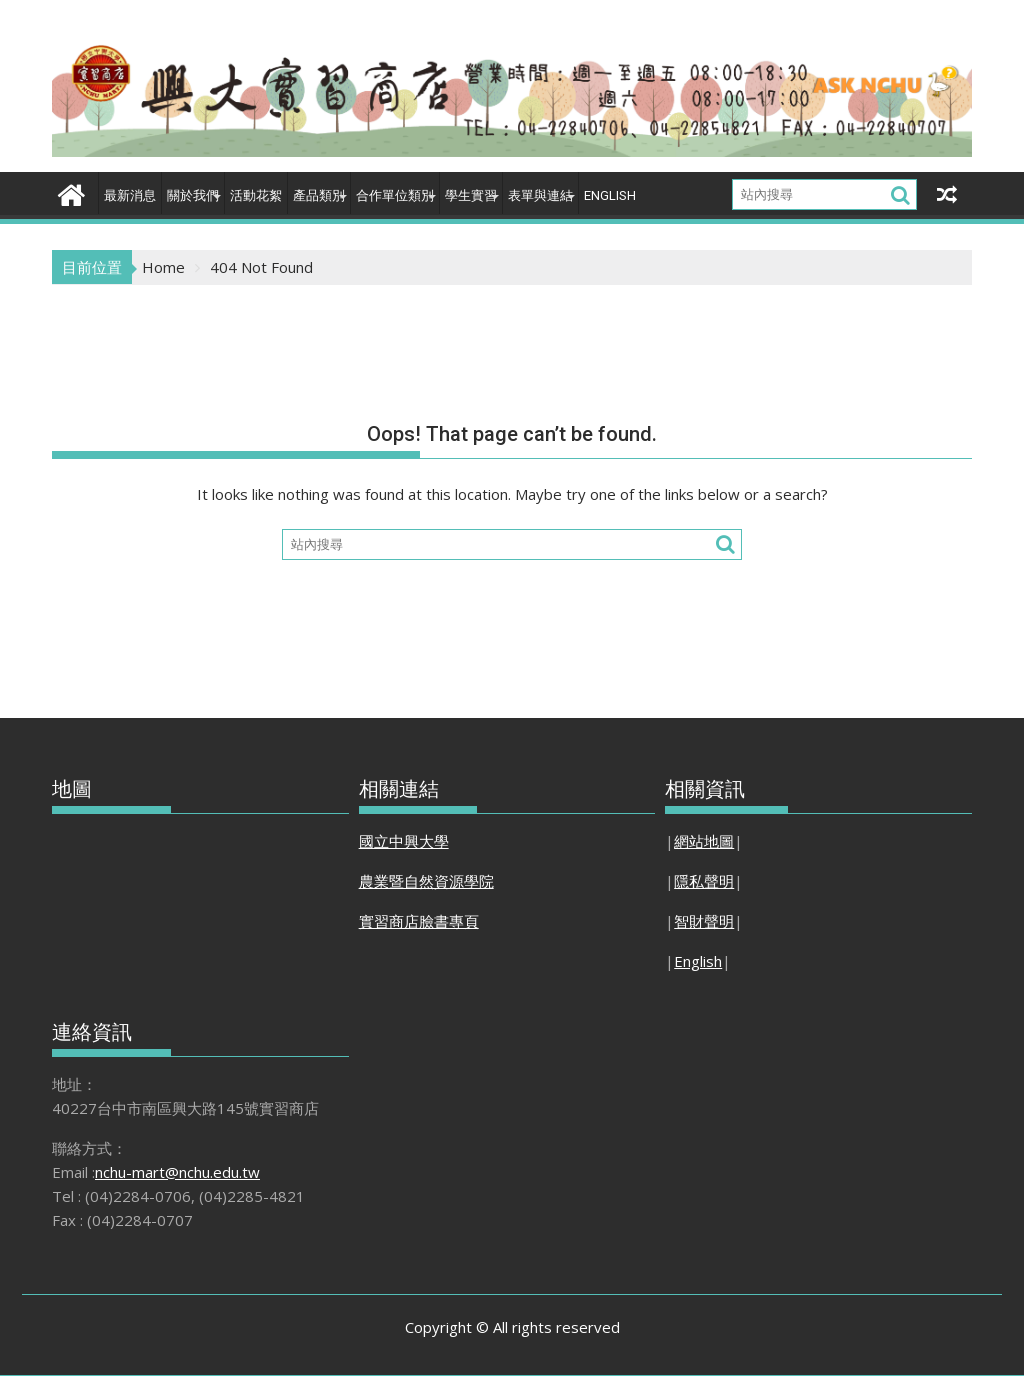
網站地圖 (704, 841)
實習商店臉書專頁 (419, 921)
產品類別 (319, 195)
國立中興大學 (404, 841)
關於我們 (193, 195)
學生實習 (471, 195)
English (610, 195)
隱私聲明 (704, 881)
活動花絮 (256, 195)
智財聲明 (704, 921)
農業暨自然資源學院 (426, 881)
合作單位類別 (395, 195)
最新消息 (130, 195)
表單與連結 (540, 195)
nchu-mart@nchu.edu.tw (177, 1172)
